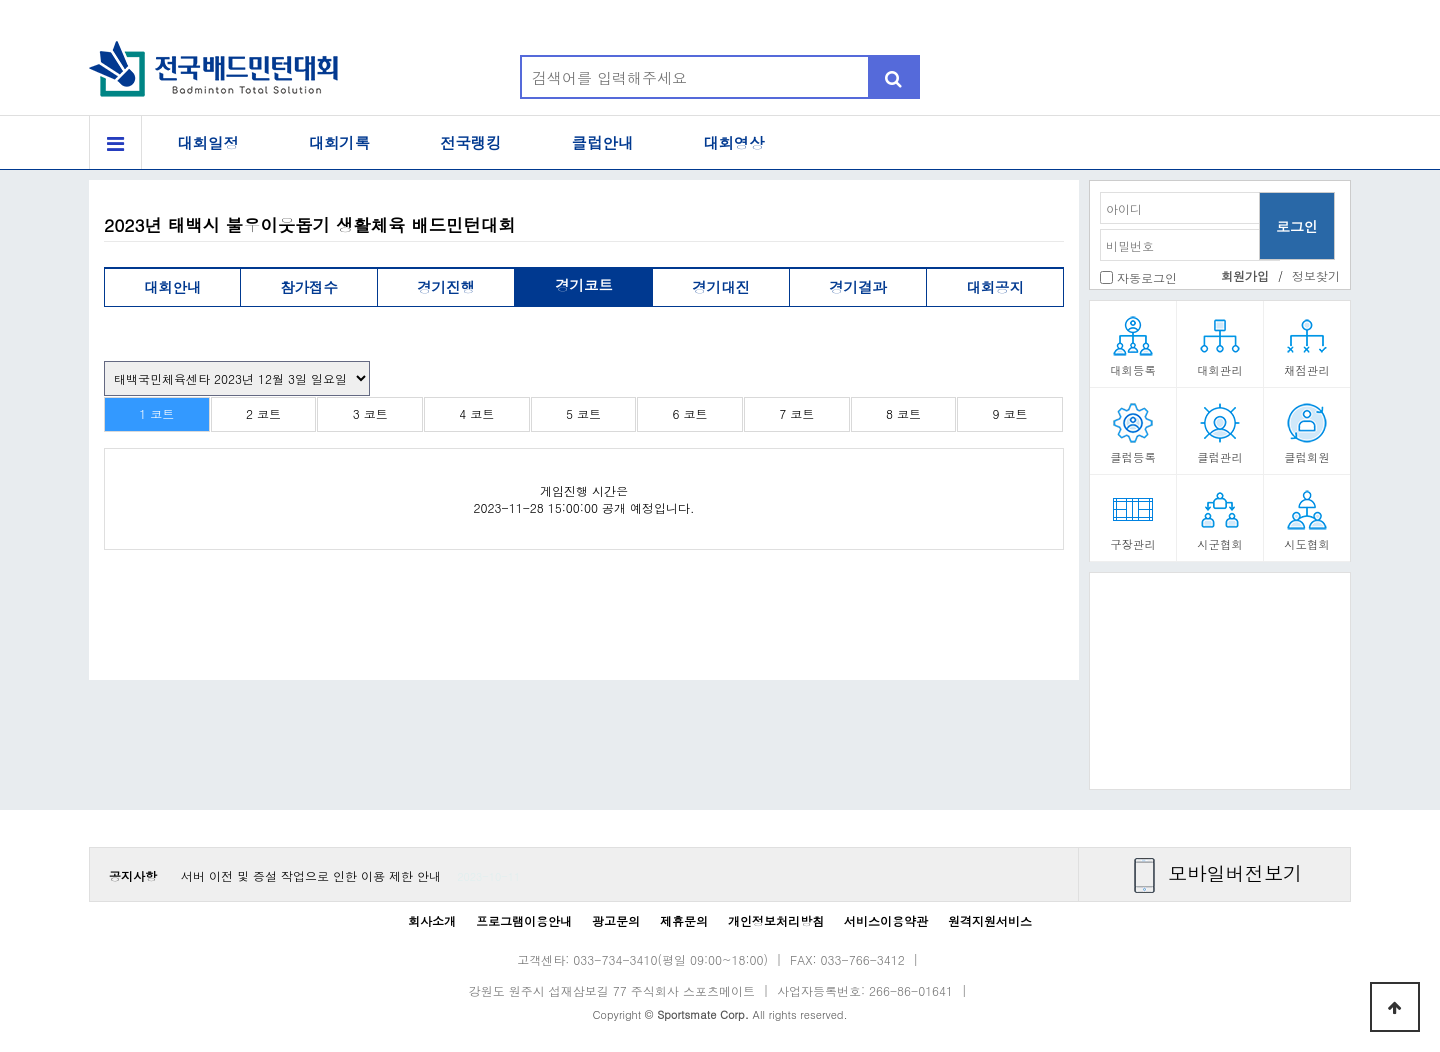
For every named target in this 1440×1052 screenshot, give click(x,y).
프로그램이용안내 (524, 920)
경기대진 (721, 287)
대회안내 (173, 287)
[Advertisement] (1220, 688)
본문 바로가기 (0, 0)
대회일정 (208, 142)
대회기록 (340, 142)
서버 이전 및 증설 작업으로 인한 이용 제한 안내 (311, 875)
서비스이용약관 (886, 920)
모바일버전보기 (1235, 872)
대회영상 (734, 142)
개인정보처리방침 (776, 920)
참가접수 (309, 287)
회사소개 (432, 920)
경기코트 (584, 285)
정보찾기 (1316, 275)
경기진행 (446, 287)
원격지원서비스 (990, 920)
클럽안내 (603, 142)
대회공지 (995, 287)
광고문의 (616, 920)
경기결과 (858, 287)
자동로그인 (1147, 277)
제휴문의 (684, 920)
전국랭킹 (471, 142)
